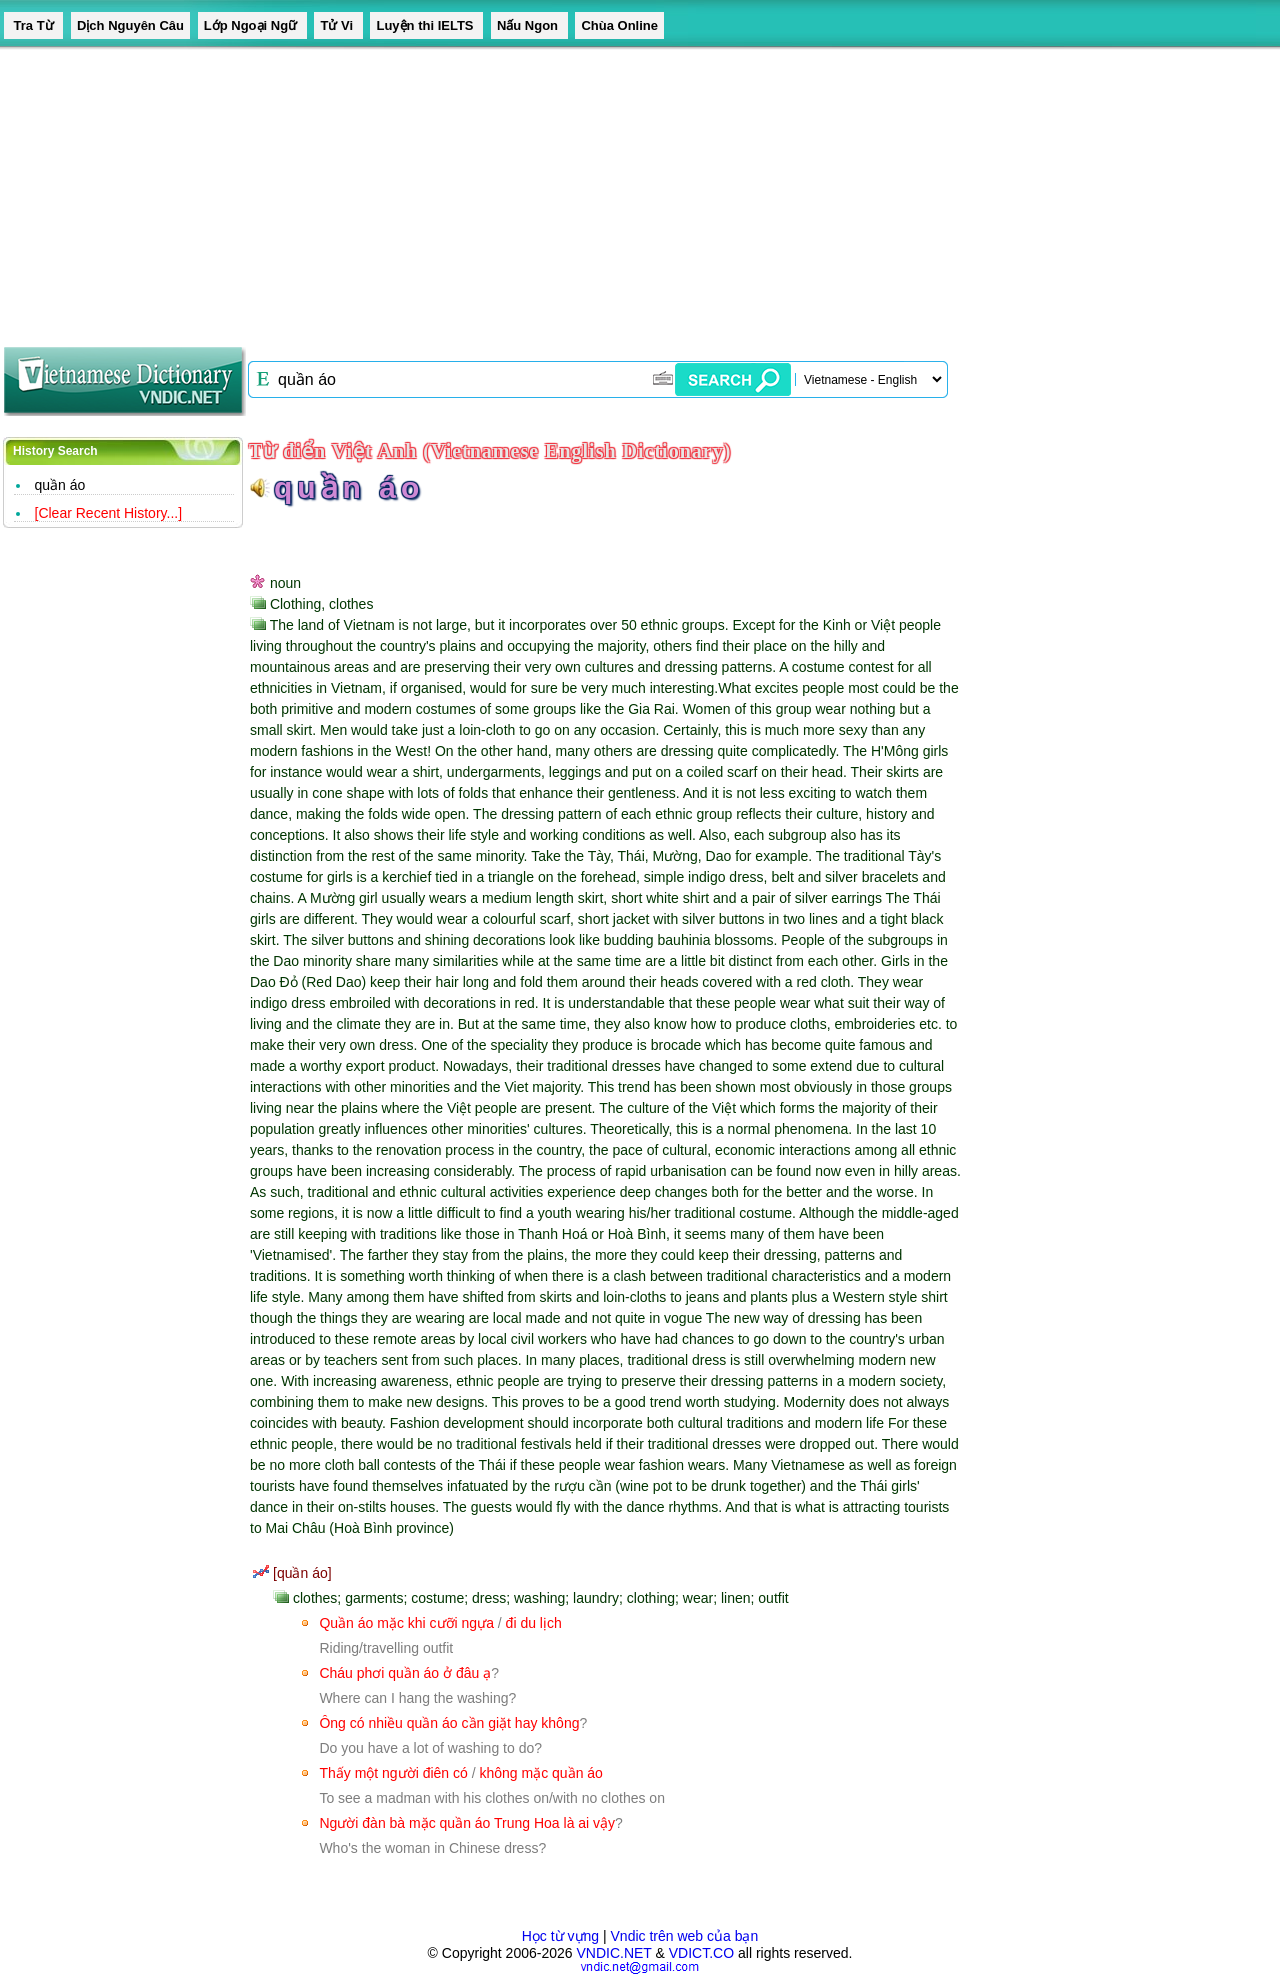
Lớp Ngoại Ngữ (252, 25)
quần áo (60, 485)
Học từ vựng (560, 1936)
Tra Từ (33, 25)
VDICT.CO (701, 1953)
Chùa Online (619, 25)
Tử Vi (338, 25)
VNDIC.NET (613, 1953)
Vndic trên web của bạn (685, 1936)
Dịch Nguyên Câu (130, 25)
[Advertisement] (600, 190)
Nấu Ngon (529, 25)
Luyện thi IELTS (426, 25)
